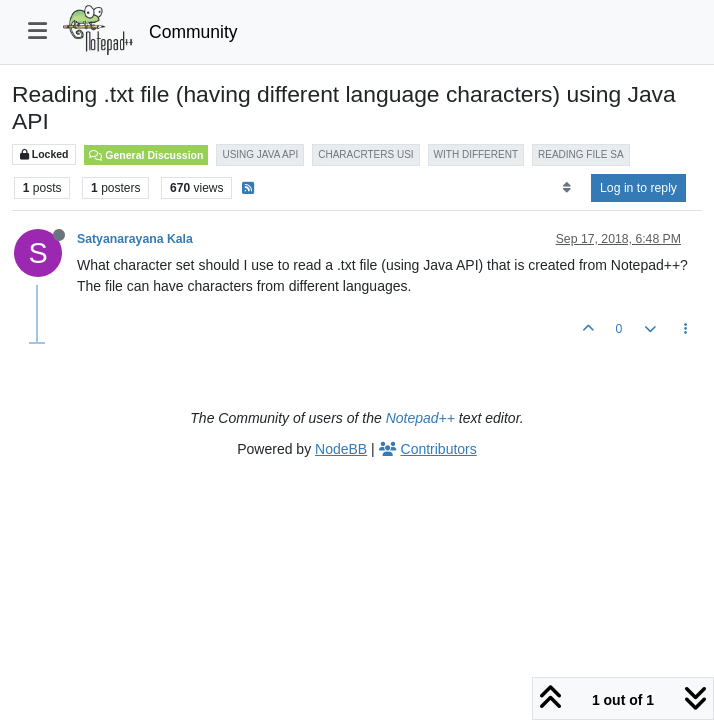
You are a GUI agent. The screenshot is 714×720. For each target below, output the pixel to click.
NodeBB (341, 449)
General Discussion (146, 155)
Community (193, 32)
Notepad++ (420, 418)
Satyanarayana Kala (135, 239)
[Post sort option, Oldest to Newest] (566, 188)
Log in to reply (638, 188)
